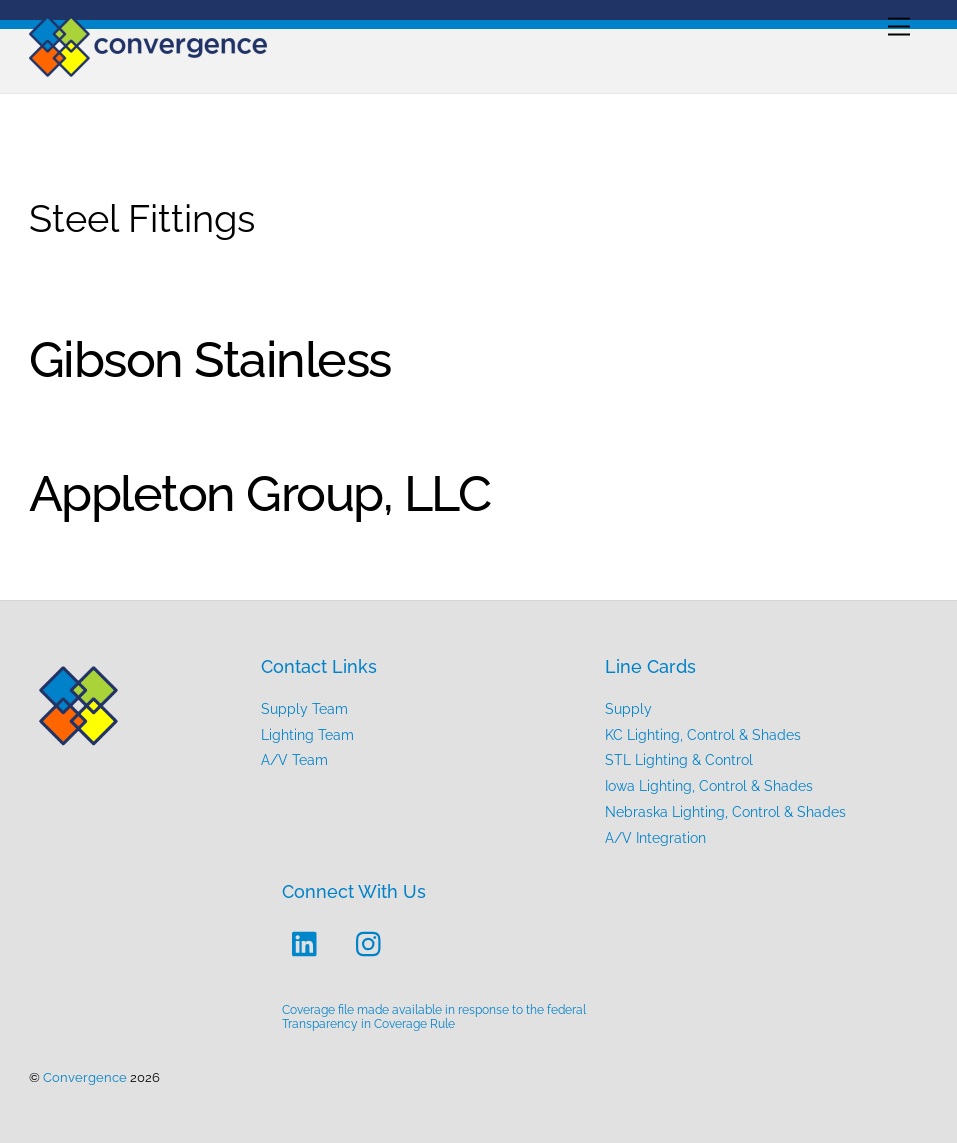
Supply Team (304, 708)
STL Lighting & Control (679, 759)
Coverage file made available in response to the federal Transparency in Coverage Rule (434, 1017)
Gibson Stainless (210, 359)
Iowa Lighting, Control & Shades (709, 785)
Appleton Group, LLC (260, 493)
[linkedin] (309, 943)
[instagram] (373, 943)
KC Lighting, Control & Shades (703, 734)
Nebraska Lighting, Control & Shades (725, 811)
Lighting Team (307, 734)
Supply (628, 708)
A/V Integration (655, 837)
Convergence (85, 1077)
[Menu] (899, 27)
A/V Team (294, 759)
